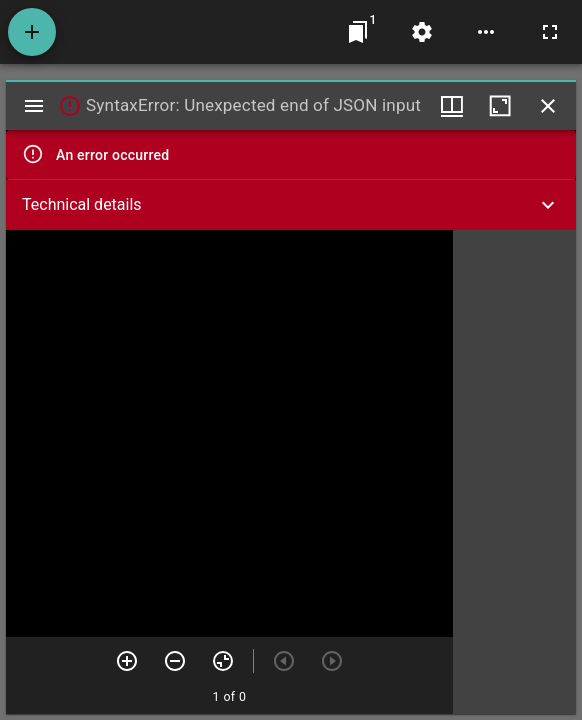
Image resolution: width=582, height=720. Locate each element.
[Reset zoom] (223, 661)
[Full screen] (550, 32)
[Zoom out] (175, 661)
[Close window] (548, 106)
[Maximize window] (500, 106)
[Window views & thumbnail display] (452, 106)
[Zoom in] (127, 661)
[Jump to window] (358, 32)
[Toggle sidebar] (34, 106)
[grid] (514, 472)
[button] (291, 205)
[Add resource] (32, 32)
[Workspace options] (486, 32)
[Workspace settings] (422, 32)
